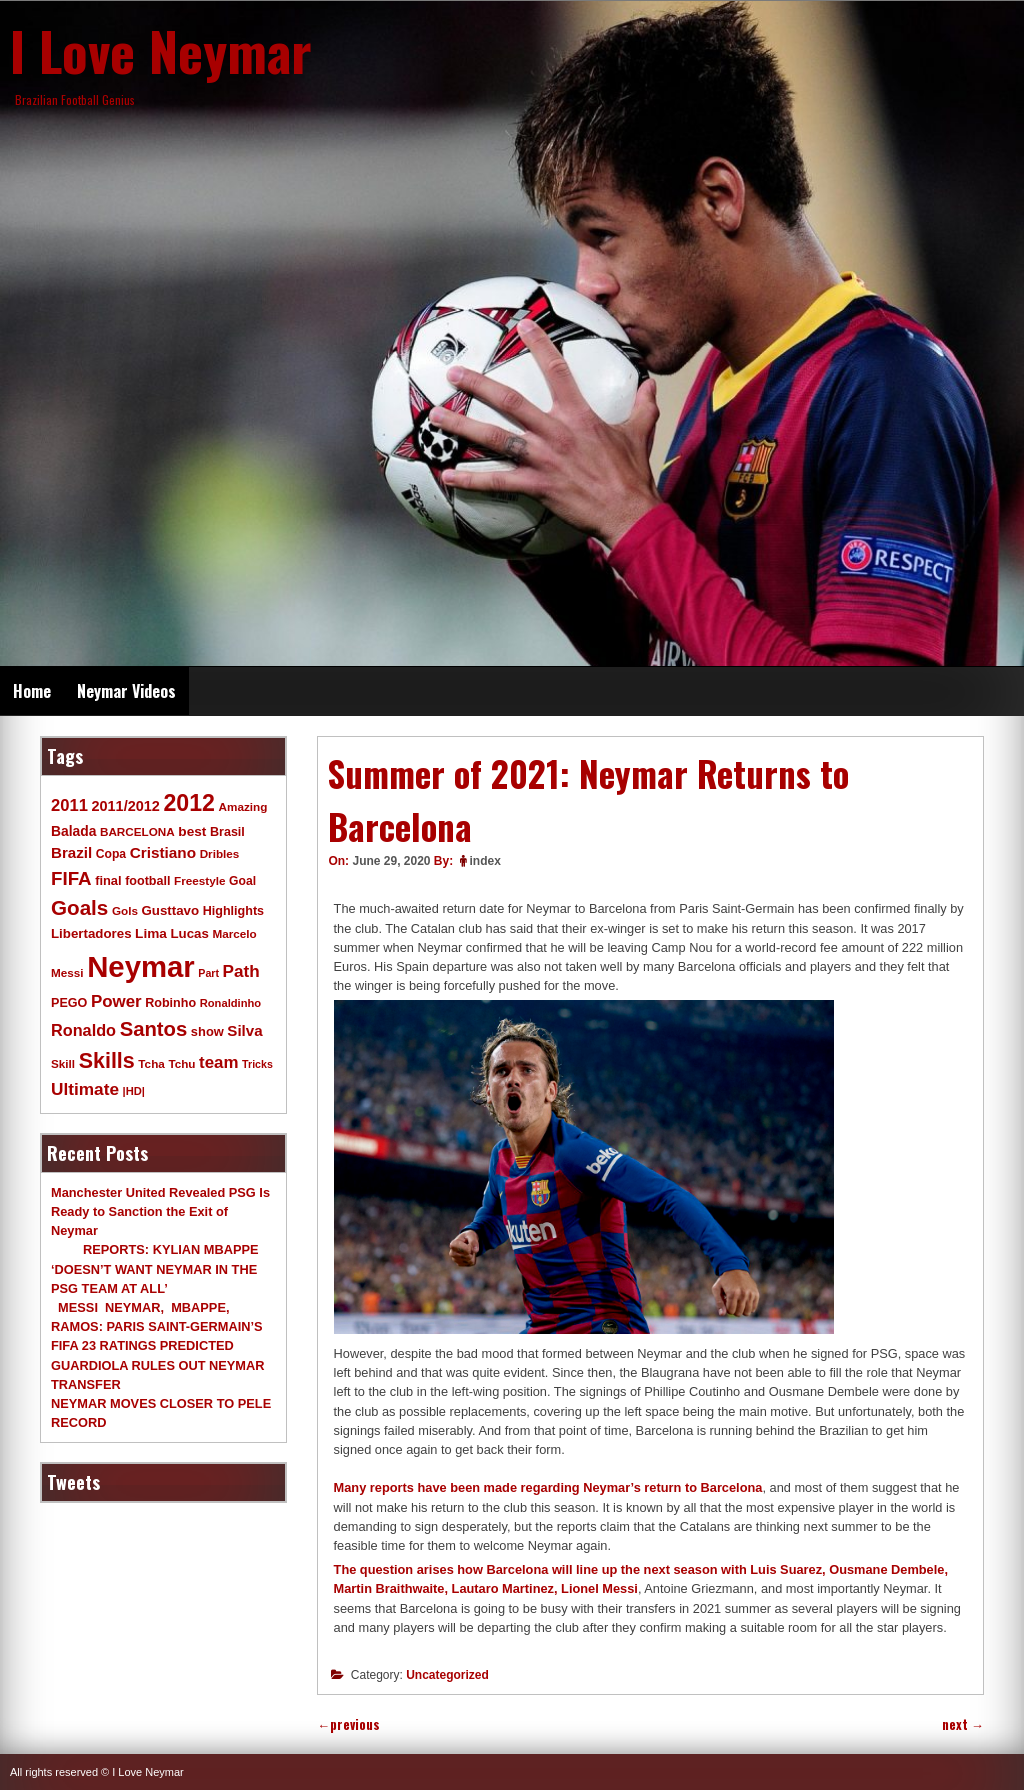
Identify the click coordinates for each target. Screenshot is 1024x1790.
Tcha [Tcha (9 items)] (151, 1063)
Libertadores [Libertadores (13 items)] (91, 933)
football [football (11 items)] (147, 881)
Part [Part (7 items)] (208, 973)
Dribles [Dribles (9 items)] (220, 853)
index (485, 861)
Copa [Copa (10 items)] (111, 854)
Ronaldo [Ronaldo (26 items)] (83, 1030)
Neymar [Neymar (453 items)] (141, 966)
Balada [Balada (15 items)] (73, 831)
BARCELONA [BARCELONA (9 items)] (137, 831)
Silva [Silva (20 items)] (244, 1030)
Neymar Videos (126, 691)
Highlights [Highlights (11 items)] (233, 911)
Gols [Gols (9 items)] (125, 910)
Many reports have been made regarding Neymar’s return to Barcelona (548, 1487)
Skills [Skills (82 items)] (107, 1061)
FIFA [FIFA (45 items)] (71, 878)
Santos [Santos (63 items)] (154, 1029)
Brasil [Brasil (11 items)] (227, 832)
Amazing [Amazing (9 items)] (243, 806)
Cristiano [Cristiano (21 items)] (163, 852)
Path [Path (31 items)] (241, 971)
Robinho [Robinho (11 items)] (170, 1003)
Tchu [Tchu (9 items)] (181, 1063)
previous (348, 1724)
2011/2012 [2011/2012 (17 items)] (125, 806)
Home (32, 691)
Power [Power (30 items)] (116, 1001)
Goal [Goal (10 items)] (242, 881)
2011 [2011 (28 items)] (69, 805)
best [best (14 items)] (192, 831)
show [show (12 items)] (207, 1031)
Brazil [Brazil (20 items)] (71, 852)
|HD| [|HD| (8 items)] (134, 1091)
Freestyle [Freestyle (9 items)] (199, 880)
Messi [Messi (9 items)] (67, 972)
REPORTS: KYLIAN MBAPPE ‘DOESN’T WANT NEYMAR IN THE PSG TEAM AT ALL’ (155, 1268)
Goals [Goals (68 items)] (79, 907)
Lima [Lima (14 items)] (151, 933)
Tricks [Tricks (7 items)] (257, 1064)
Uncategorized (447, 1675)
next (963, 1724)
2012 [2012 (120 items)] (189, 803)
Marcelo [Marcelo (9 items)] (234, 933)
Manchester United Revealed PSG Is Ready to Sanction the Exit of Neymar (160, 1211)
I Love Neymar (161, 50)
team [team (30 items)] (218, 1062)
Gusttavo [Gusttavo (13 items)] (171, 910)
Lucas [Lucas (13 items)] (189, 933)
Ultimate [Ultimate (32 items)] (85, 1089)
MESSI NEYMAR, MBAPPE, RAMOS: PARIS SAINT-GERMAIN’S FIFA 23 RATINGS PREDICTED (157, 1326)
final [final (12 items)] (108, 880)
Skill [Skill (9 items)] (63, 1063)
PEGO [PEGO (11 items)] (69, 1003)
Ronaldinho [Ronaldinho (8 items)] (231, 1003)
